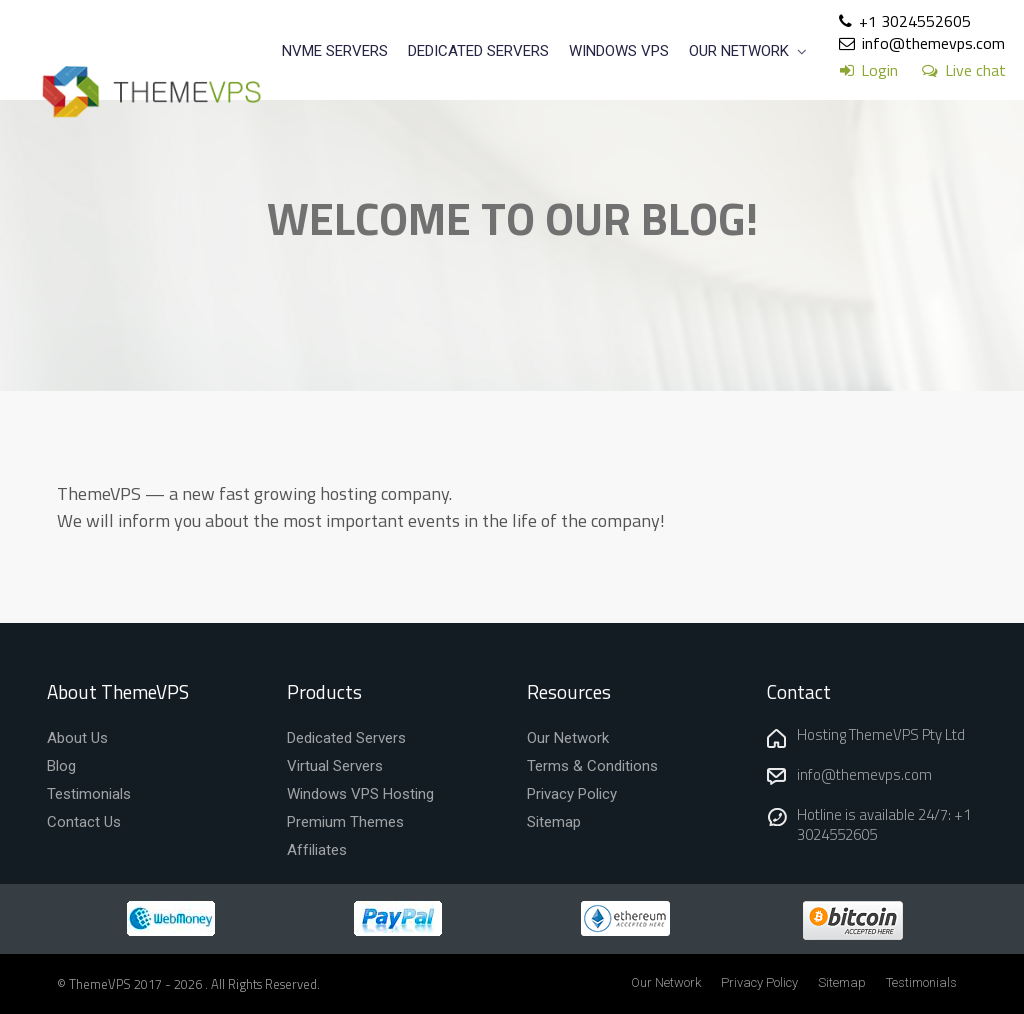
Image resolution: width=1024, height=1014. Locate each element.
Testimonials (921, 982)
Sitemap (842, 982)
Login (879, 70)
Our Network (666, 982)
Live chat (975, 70)
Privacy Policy (759, 982)
